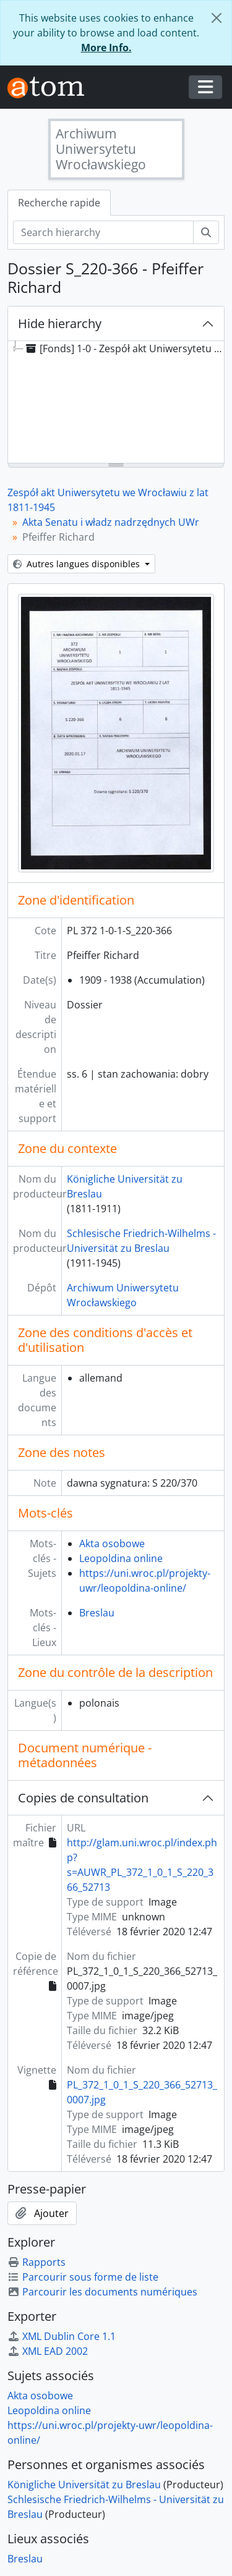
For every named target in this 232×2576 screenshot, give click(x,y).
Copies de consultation (83, 1797)
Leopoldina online (121, 1558)
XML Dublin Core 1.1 (61, 2336)
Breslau (96, 1613)
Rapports (36, 2262)
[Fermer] (216, 18)
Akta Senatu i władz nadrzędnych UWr (110, 522)
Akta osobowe (112, 1543)
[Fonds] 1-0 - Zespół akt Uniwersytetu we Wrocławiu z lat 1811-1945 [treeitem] (127, 348)
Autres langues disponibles (77, 564)
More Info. (106, 47)
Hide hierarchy (59, 323)
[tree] (116, 403)
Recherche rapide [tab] (59, 202)
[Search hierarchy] (103, 232)
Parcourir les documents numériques (102, 2292)
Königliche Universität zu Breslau (84, 2484)
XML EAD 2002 (47, 2351)
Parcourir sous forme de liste (82, 2277)
